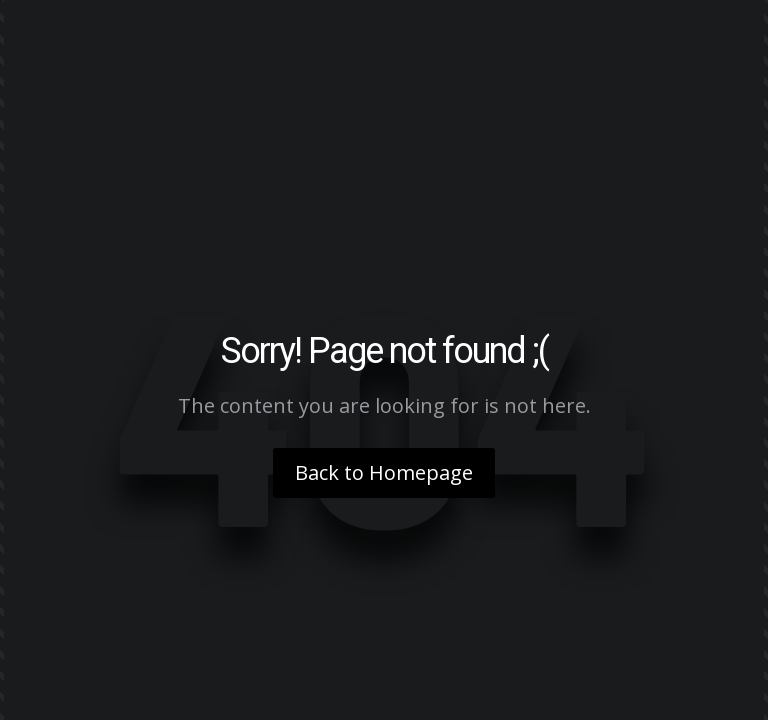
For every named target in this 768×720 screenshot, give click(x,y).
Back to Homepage (384, 472)
